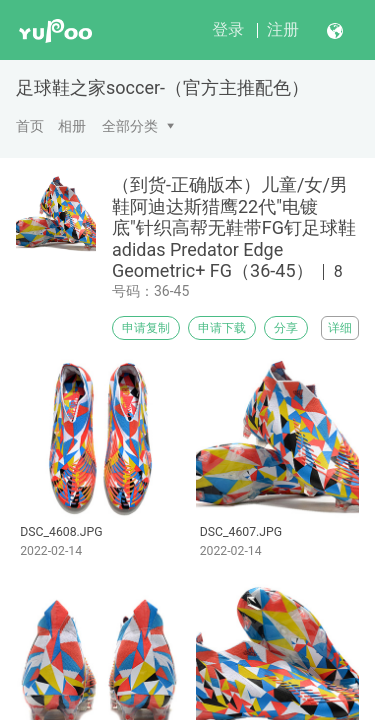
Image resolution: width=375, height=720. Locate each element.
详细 (340, 328)
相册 (72, 126)
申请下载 (222, 328)
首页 (30, 126)
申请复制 (146, 328)
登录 (228, 29)
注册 (283, 29)
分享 (286, 328)
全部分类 (130, 126)
